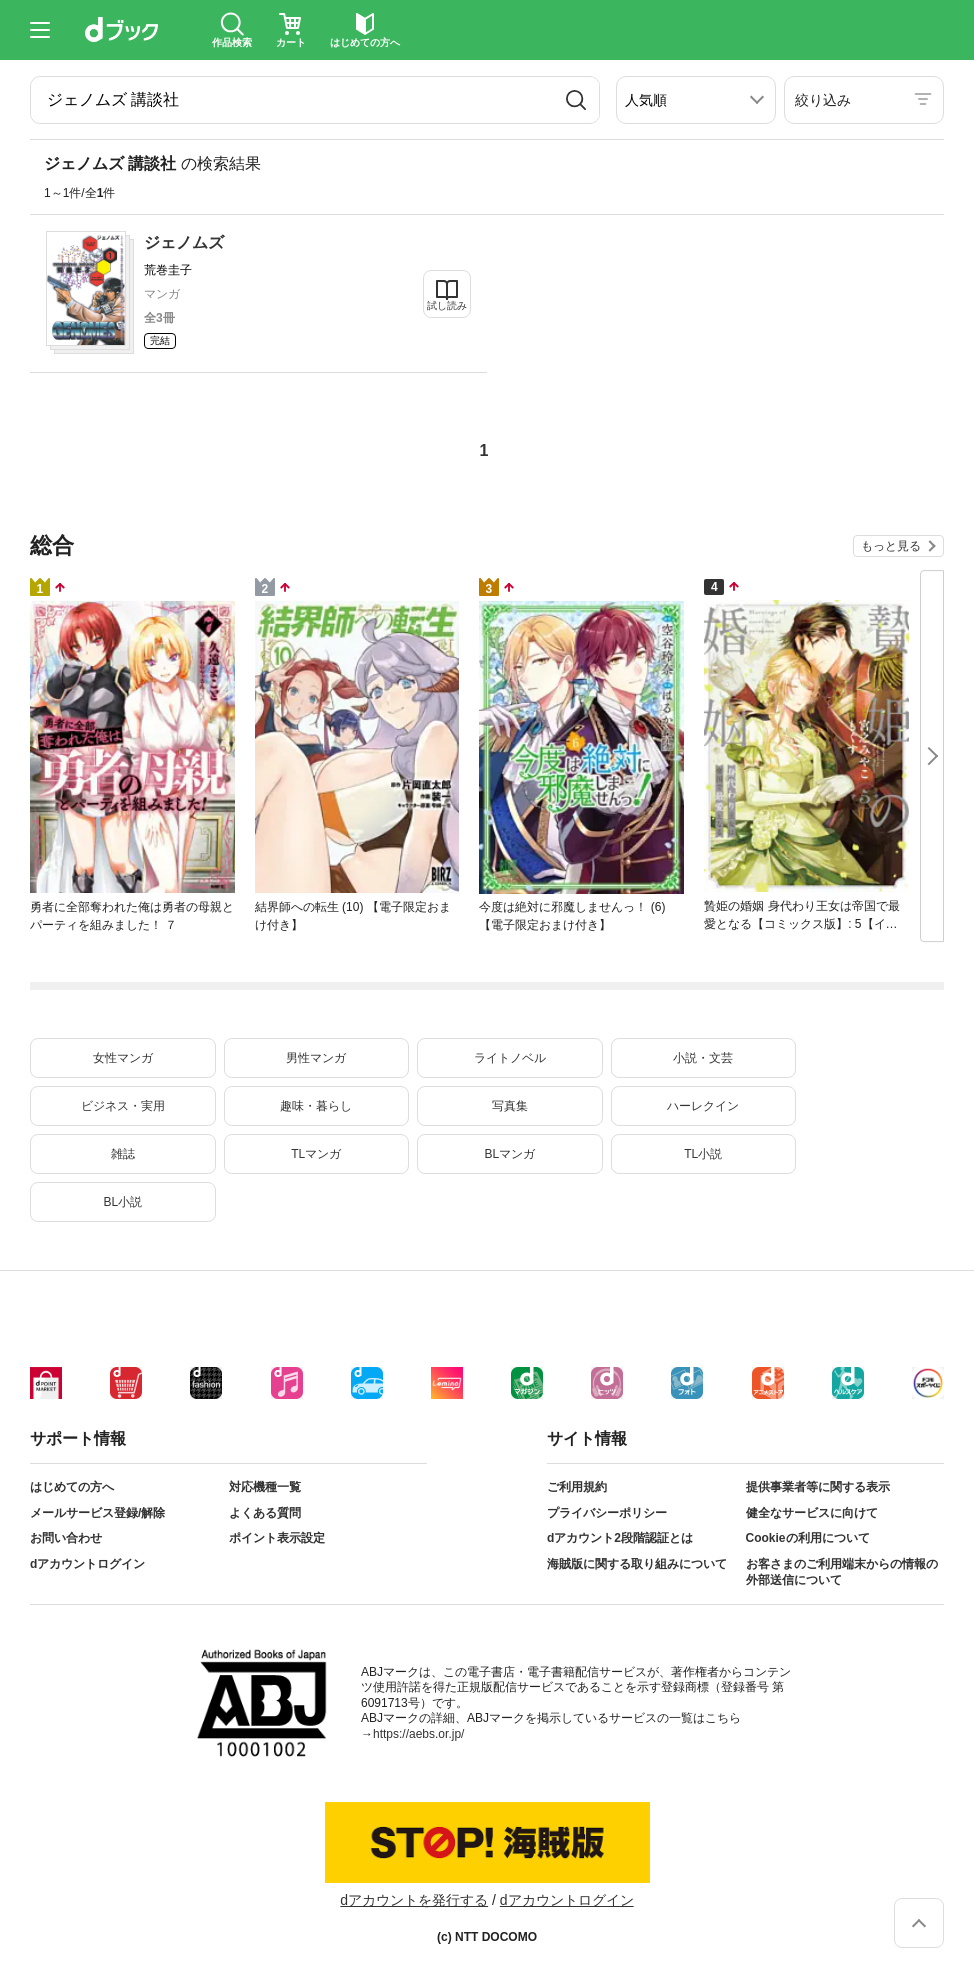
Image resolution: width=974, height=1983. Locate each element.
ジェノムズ (184, 242)
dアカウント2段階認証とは (620, 1538)
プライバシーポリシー (607, 1513)
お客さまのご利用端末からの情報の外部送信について (842, 1572)
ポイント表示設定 (277, 1538)
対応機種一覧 (265, 1487)
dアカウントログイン (87, 1564)
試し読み (447, 305)
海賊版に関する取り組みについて (637, 1564)
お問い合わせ (66, 1538)
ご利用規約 (577, 1487)
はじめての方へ (72, 1487)
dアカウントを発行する (414, 1900)
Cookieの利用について (808, 1538)
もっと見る (891, 546)
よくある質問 (265, 1513)
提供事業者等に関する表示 (818, 1487)
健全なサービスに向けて (812, 1513)
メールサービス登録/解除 (97, 1513)
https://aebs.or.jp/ (418, 1734)
